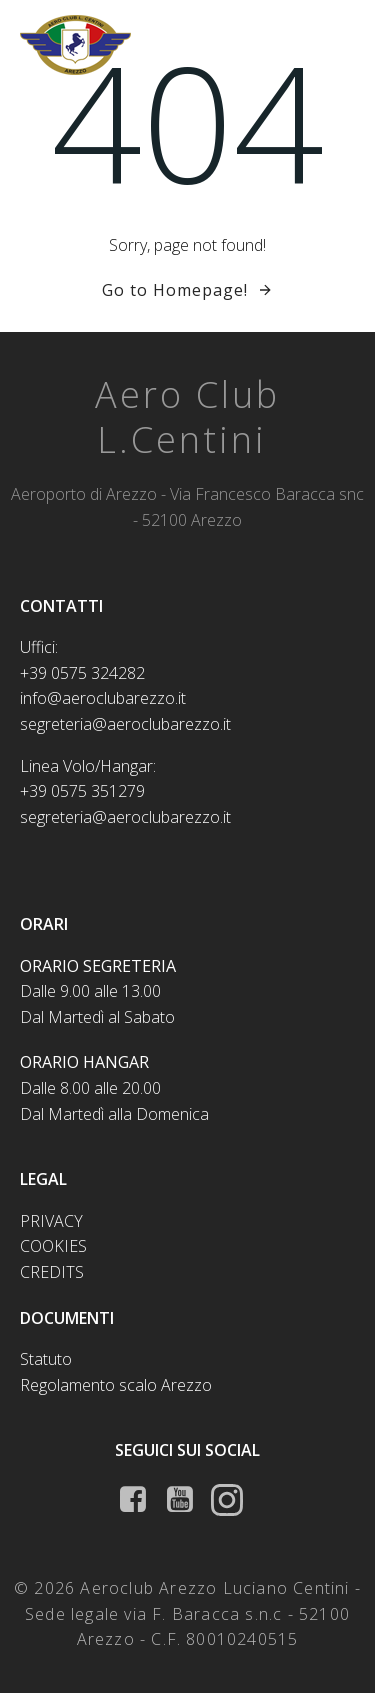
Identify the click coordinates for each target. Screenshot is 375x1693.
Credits (52, 1272)
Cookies (53, 1246)
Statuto (46, 1359)
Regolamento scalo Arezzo (116, 1385)
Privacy (51, 1221)
